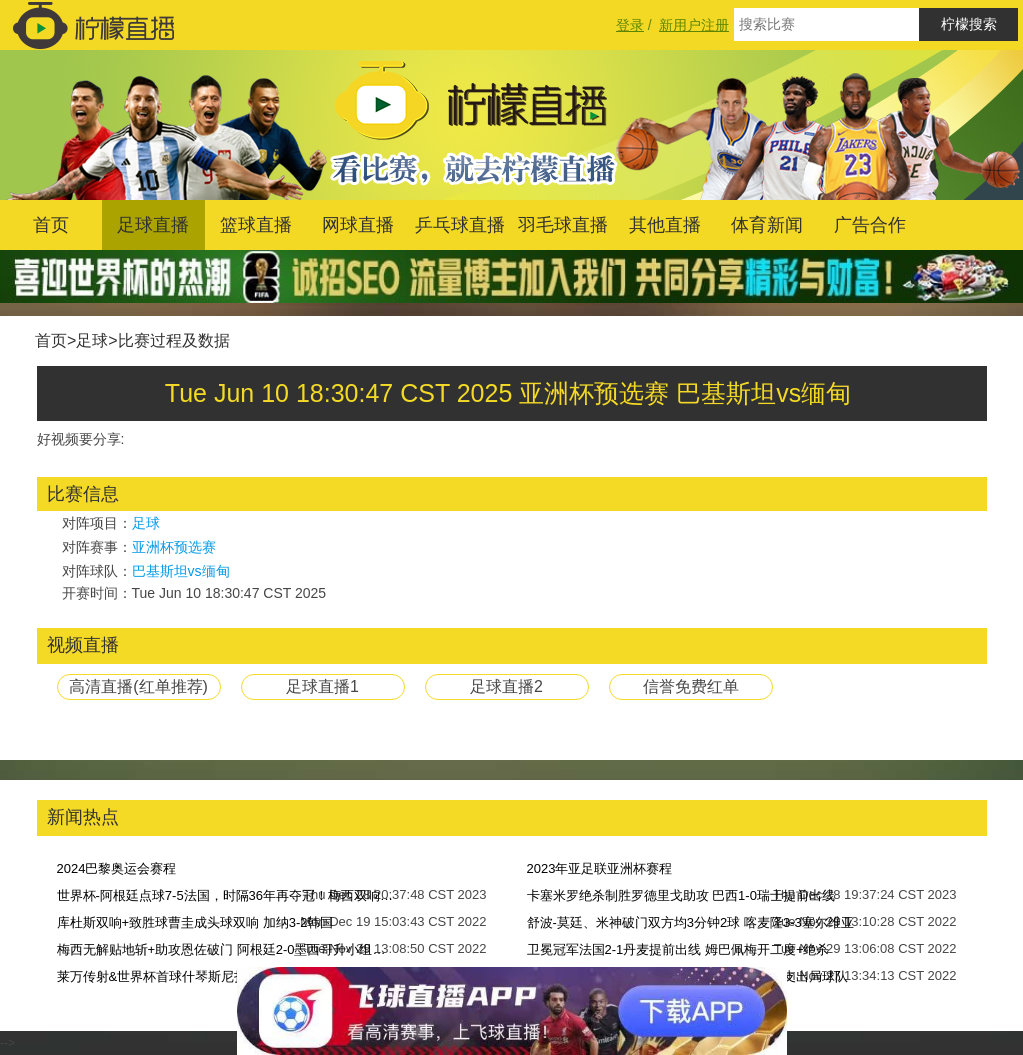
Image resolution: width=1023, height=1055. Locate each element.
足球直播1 (322, 686)
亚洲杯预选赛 (174, 547)
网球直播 (358, 225)
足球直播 (153, 225)
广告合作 (870, 225)
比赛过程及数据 (174, 340)
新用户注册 (694, 25)
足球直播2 (506, 686)
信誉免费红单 (691, 686)
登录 (630, 25)
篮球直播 (256, 225)
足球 (92, 340)
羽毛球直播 (563, 225)
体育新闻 (767, 225)
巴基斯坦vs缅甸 (181, 571)
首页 (51, 225)
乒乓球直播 (460, 225)
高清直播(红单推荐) (138, 686)
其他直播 (665, 225)
